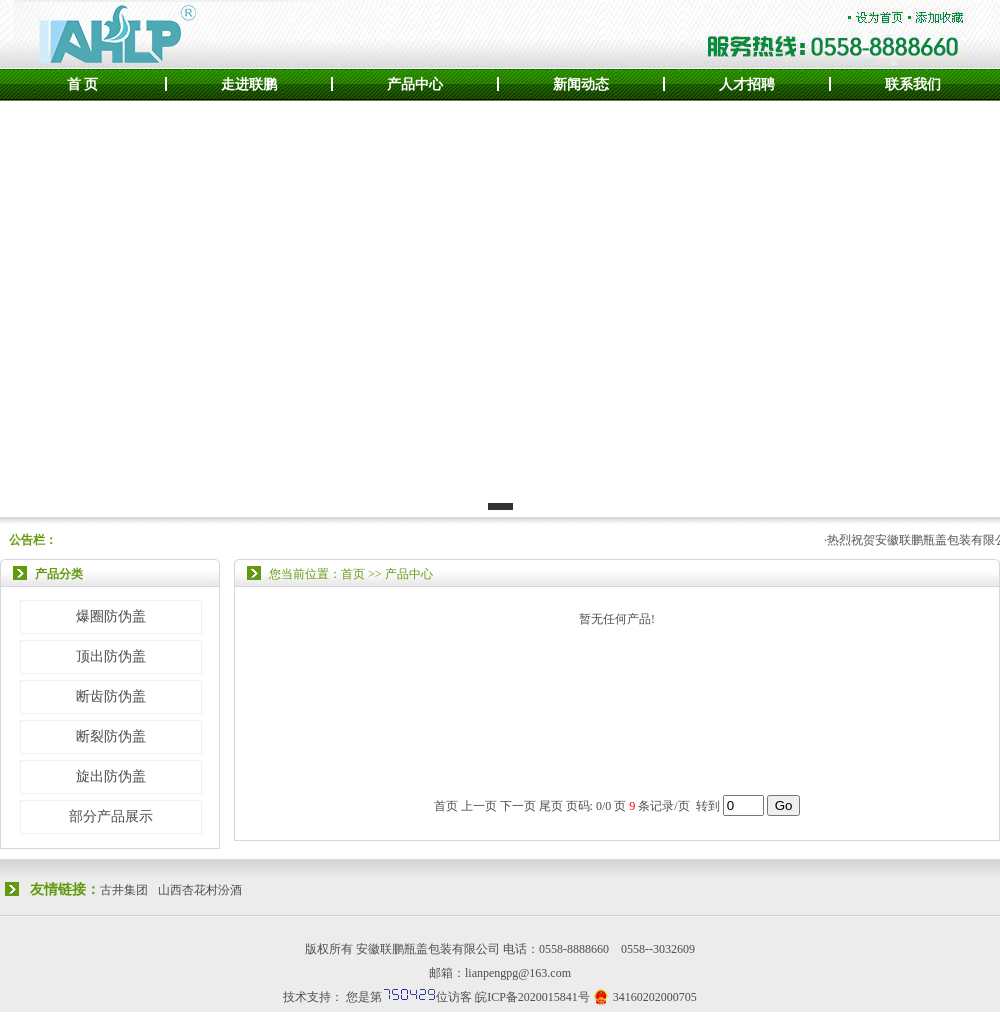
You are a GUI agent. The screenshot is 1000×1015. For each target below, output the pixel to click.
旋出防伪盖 (111, 776)
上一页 (479, 806)
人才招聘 (747, 84)
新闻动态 (581, 84)
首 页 (83, 84)
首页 (446, 806)
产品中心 (415, 84)
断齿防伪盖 (111, 696)
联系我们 (913, 84)
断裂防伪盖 (111, 736)
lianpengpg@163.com (518, 973)
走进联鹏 (249, 84)
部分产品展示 (111, 816)
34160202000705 (655, 997)
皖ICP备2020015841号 (532, 997)
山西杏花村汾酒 (200, 890)
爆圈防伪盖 (111, 616)
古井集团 (124, 890)
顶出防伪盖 (111, 656)
